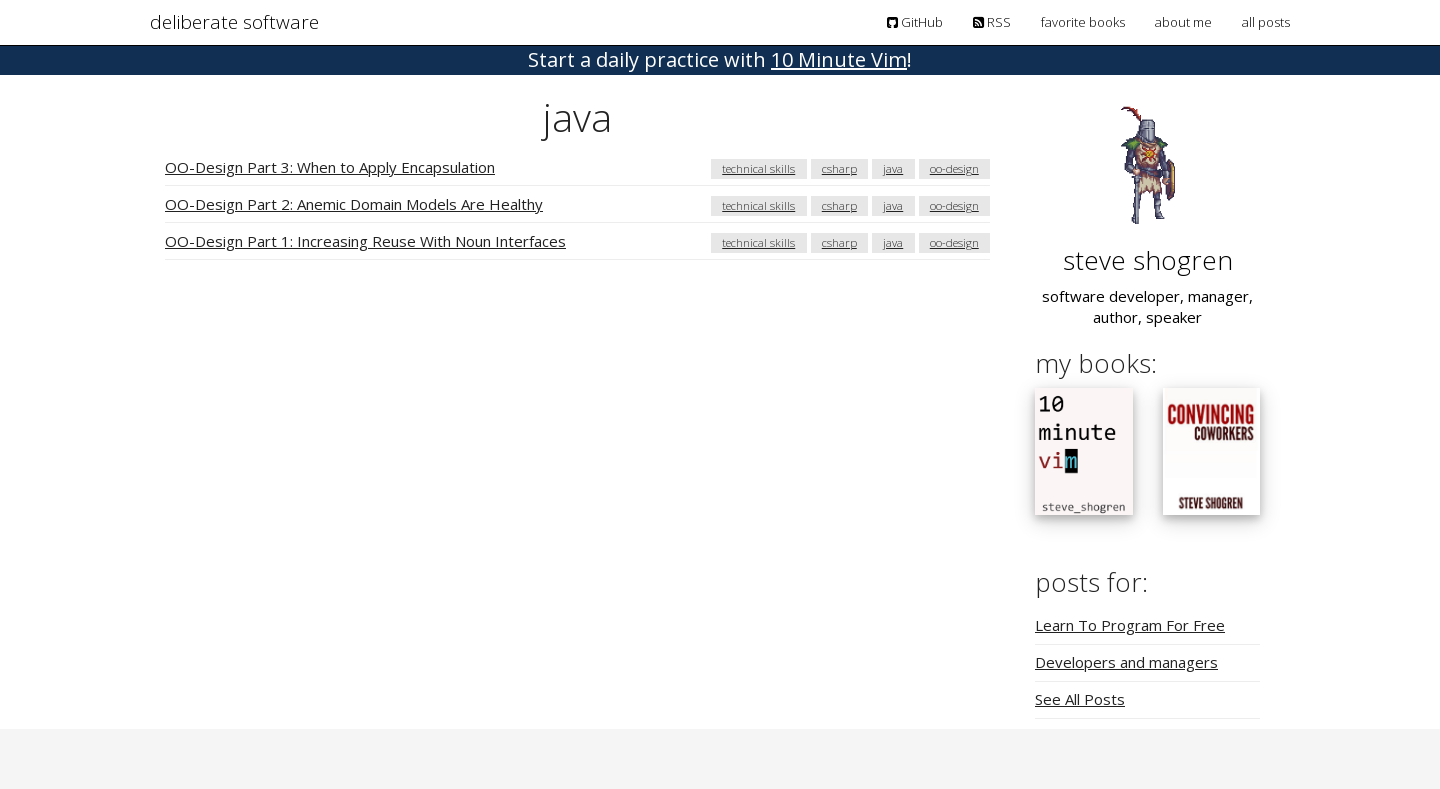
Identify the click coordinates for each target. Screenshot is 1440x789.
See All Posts (1080, 699)
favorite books (1083, 22)
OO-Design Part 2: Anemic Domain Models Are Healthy (354, 204)
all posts (1266, 22)
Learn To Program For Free (1130, 625)
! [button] (720, 59)
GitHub (915, 22)
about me (1183, 22)
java (893, 168)
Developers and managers (1126, 662)
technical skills (758, 168)
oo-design (954, 168)
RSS (992, 22)
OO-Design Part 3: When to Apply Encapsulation (330, 167)
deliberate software (234, 22)
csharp (839, 168)
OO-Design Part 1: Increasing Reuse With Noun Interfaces (365, 241)
